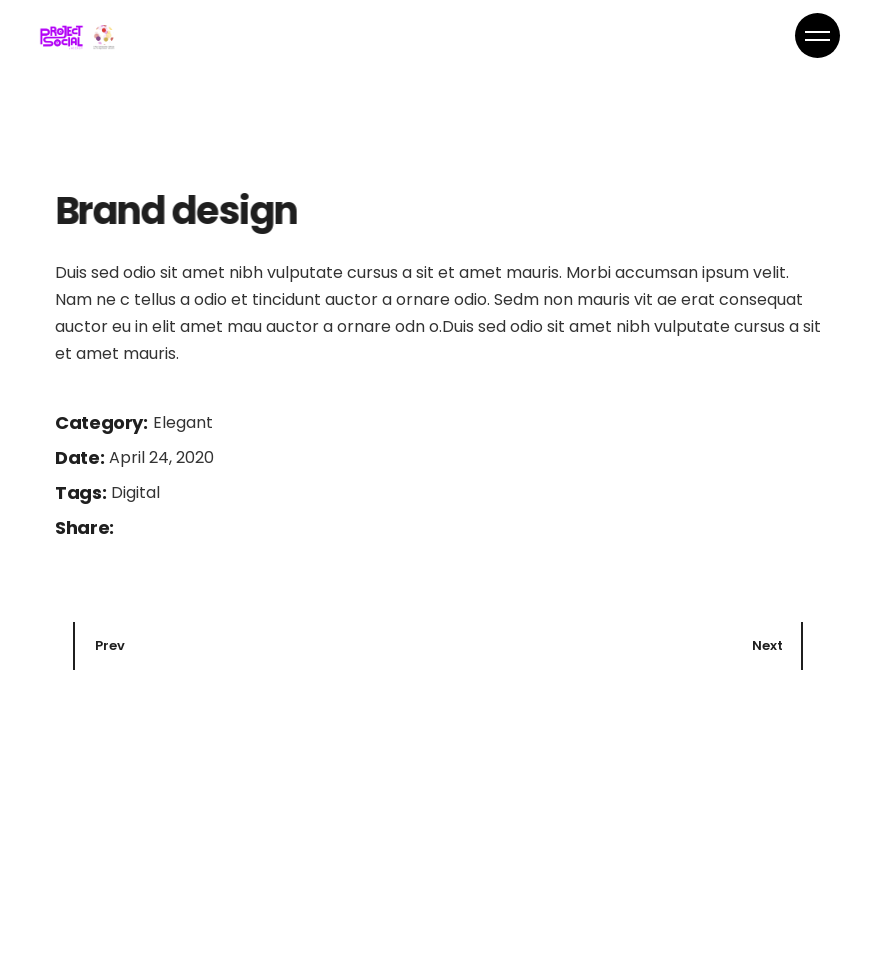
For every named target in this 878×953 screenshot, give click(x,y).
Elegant (183, 620)
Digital (135, 690)
